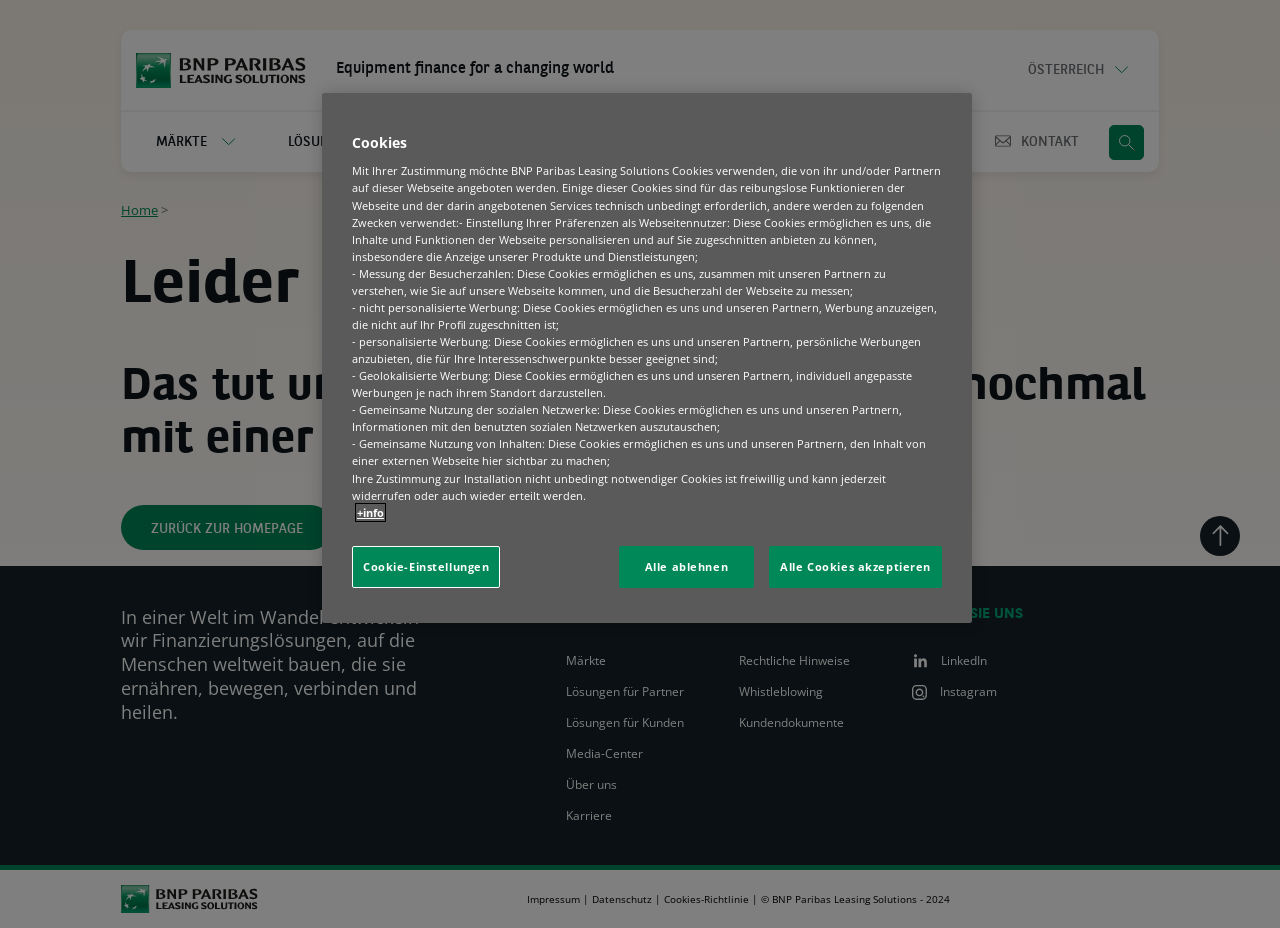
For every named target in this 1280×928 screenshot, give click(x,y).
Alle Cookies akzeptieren (855, 566)
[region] (647, 358)
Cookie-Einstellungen (426, 566)
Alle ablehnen (686, 566)
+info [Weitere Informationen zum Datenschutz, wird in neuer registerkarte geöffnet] (370, 512)
